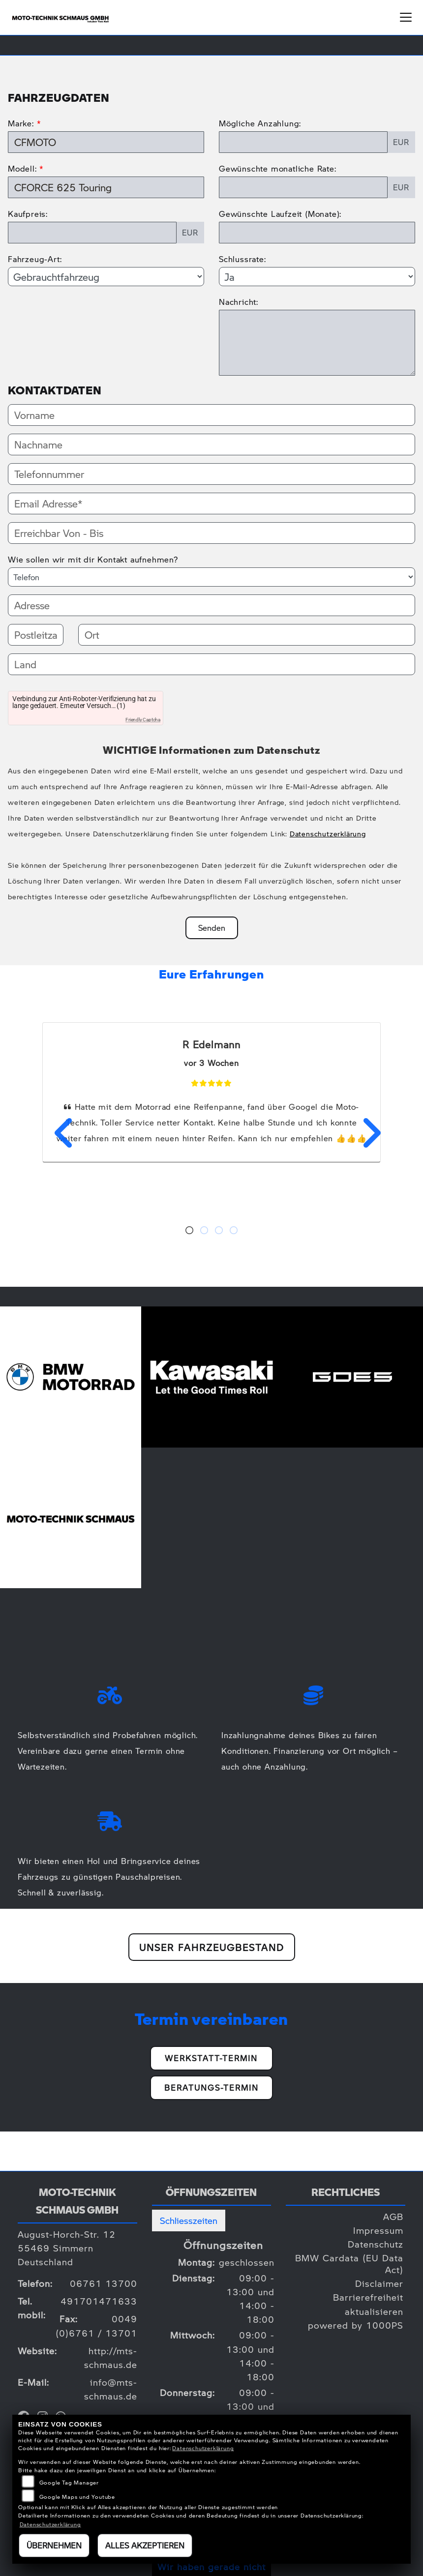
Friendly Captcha (142, 719)
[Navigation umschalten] (406, 17)
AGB (393, 2216)
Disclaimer (379, 2283)
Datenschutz (375, 2244)
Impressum (378, 2230)
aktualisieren (374, 2311)
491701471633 (98, 2301)
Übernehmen (54, 2545)
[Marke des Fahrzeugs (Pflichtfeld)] (106, 142)
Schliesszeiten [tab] (188, 2220)
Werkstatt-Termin (211, 2058)
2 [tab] (204, 1231)
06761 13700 (103, 2283)
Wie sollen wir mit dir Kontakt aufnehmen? (93, 559)
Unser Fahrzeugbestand (211, 1947)
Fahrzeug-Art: (34, 259)
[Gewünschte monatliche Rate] (303, 187)
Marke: (21, 123)
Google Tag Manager (69, 2482)
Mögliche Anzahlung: (260, 123)
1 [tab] (189, 1231)
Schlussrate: (242, 259)
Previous (58, 1133)
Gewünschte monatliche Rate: (277, 168)
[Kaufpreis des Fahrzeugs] (92, 232)
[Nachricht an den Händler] (317, 343)
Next (365, 1133)
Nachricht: (238, 301)
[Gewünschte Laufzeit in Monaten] (317, 232)
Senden (211, 927)
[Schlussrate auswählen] (317, 276)
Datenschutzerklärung (328, 833)
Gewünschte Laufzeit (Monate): (280, 213)
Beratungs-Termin (211, 2087)
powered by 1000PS (355, 2325)
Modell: (22, 168)
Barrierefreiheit (368, 2297)
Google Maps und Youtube (77, 2496)
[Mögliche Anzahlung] (303, 142)
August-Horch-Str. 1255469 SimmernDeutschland (67, 2248)
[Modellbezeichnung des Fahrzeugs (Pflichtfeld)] (106, 187)
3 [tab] (219, 1231)
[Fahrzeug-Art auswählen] (106, 276)
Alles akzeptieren (144, 2545)
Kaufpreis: (28, 213)
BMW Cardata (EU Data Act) (349, 2263)
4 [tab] (234, 1231)
